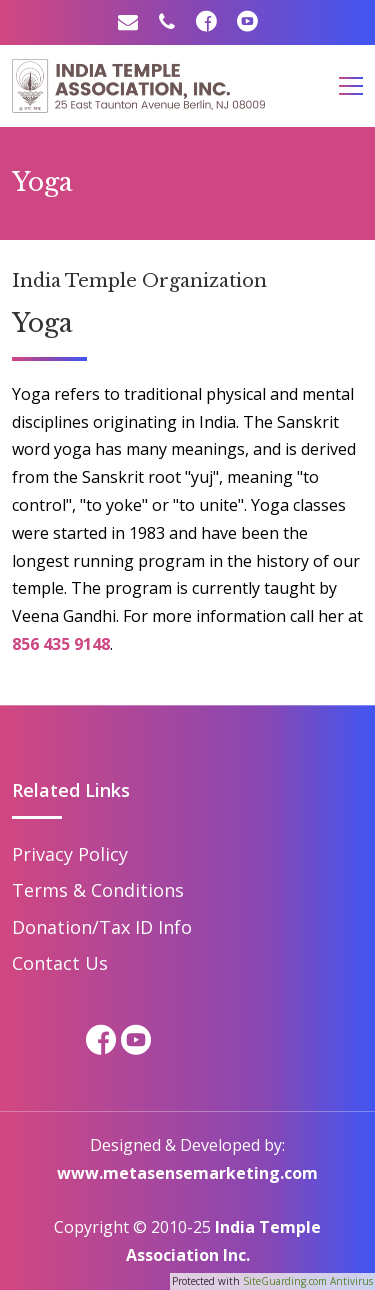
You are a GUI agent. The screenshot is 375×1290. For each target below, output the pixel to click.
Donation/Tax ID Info (102, 927)
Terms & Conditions (98, 890)
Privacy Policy (70, 854)
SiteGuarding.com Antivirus (308, 1281)
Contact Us (60, 963)
